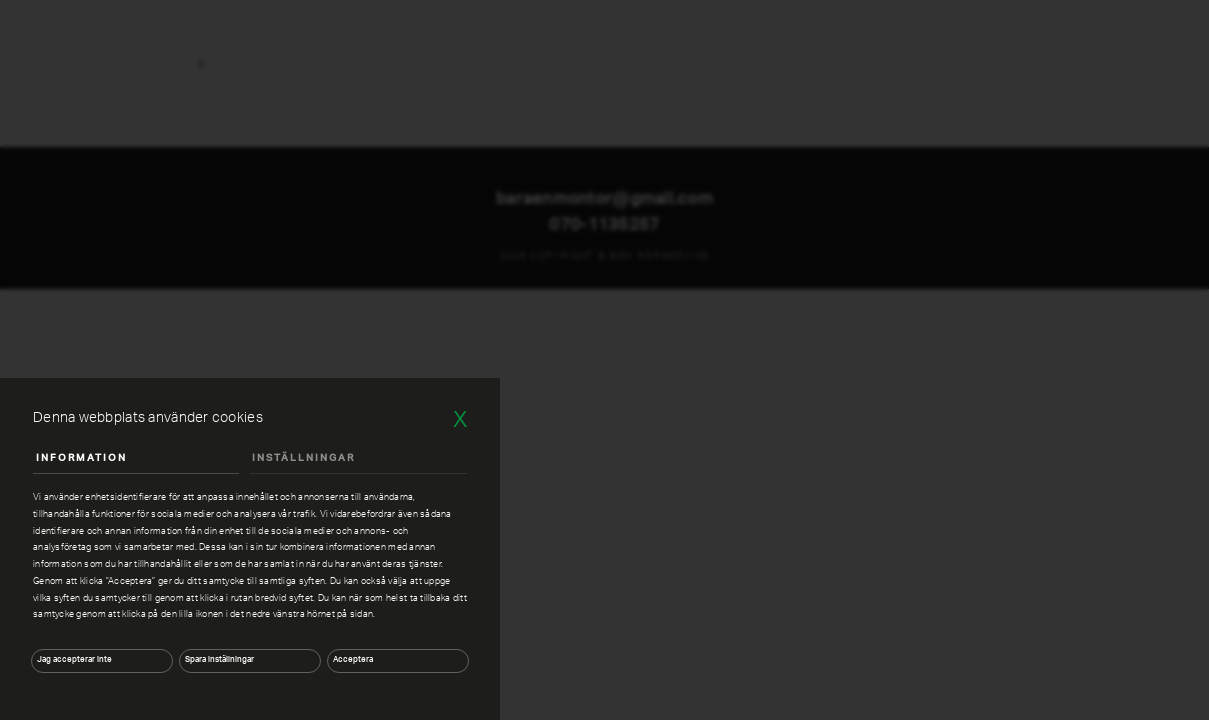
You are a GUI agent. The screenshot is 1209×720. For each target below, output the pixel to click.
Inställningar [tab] (303, 458)
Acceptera (353, 660)
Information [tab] (81, 458)
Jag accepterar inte (74, 660)
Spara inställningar (219, 660)
